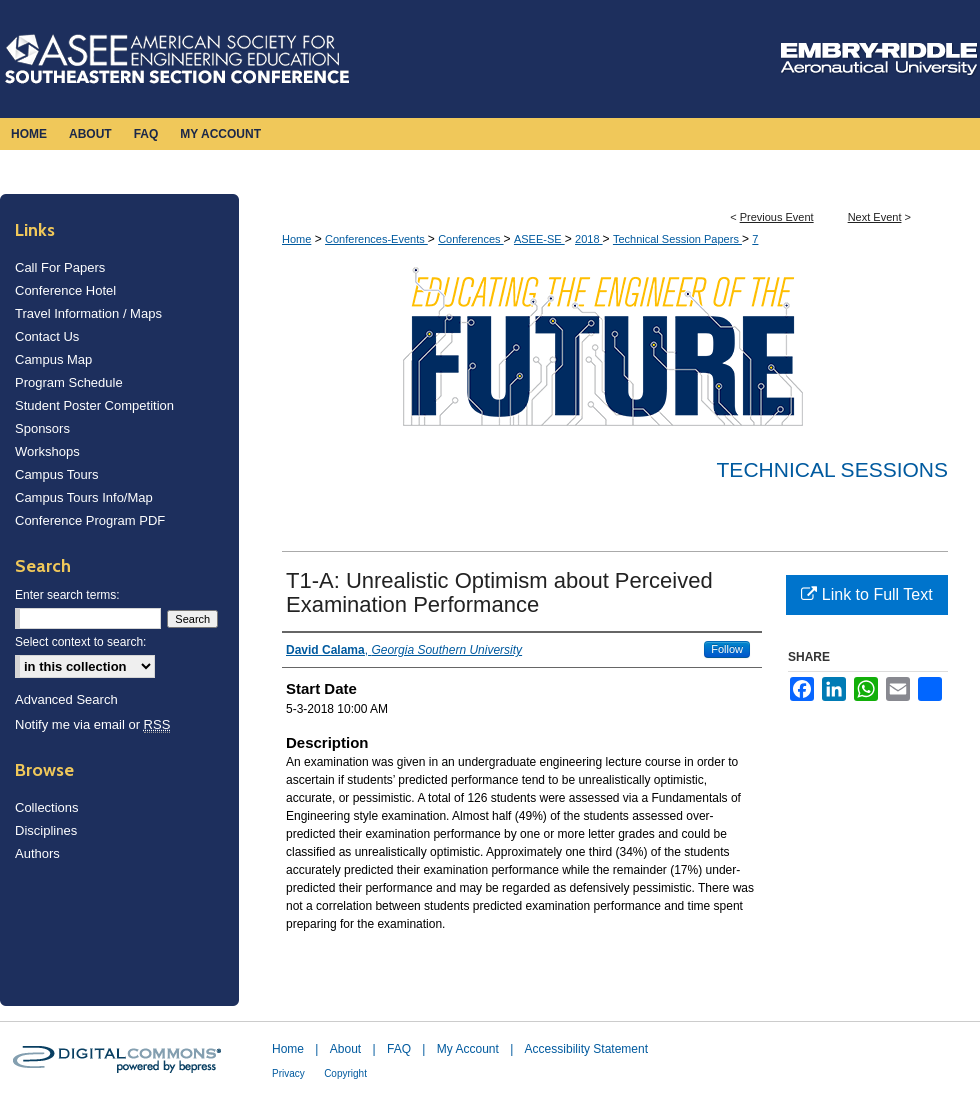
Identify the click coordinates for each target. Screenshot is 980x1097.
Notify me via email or (92, 724)
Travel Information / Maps (88, 313)
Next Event (875, 217)
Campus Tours (57, 474)
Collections (47, 807)
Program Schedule (69, 382)
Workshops (47, 451)
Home (296, 239)
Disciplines (46, 830)
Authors (37, 853)
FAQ (399, 1049)
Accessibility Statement (586, 1049)
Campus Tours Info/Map (84, 497)
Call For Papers (60, 267)
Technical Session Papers (677, 239)
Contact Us (47, 336)
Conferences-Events (376, 239)
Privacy (288, 1073)
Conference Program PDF (90, 520)
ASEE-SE (539, 239)
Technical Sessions (832, 469)
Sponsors (42, 428)
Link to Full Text (866, 594)
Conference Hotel (65, 290)
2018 (589, 239)
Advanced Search (66, 699)
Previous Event (777, 217)
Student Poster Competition (94, 405)
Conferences (470, 239)
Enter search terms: (67, 595)
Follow (727, 649)
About (345, 1049)
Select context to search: (80, 642)
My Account (468, 1049)
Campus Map (53, 359)
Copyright (345, 1073)
